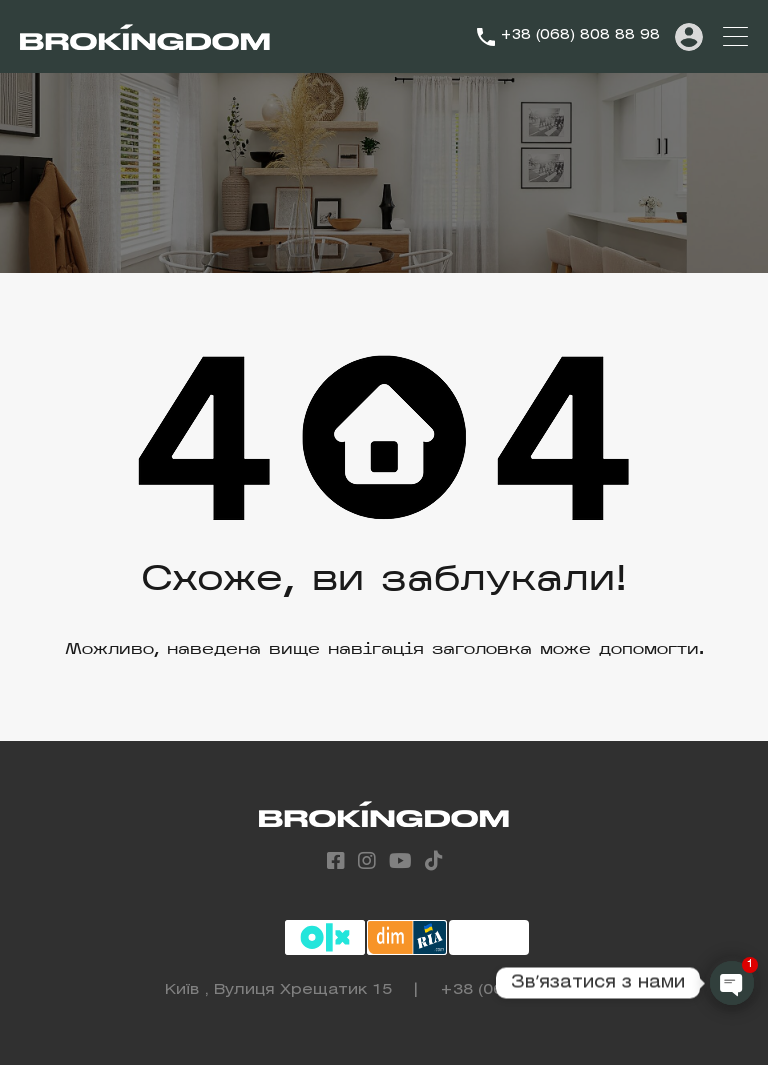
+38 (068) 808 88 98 (580, 35)
